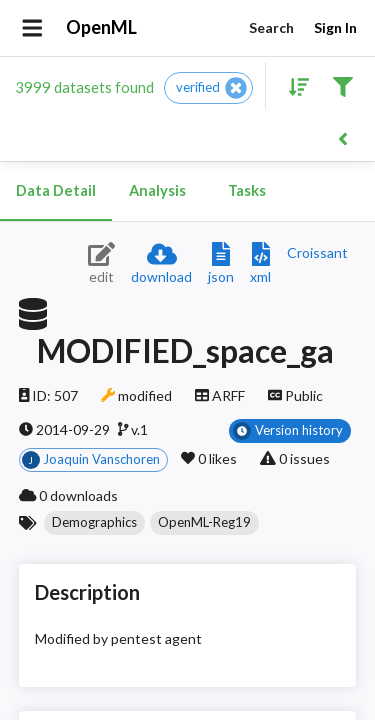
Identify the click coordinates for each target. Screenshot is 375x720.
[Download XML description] (260, 264)
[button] (208, 88)
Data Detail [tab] (56, 191)
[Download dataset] (161, 264)
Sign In (335, 28)
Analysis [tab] (157, 191)
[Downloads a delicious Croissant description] (317, 252)
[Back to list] (342, 137)
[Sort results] (293, 85)
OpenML (102, 28)
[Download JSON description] (221, 264)
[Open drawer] (32, 28)
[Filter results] (342, 85)
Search (271, 28)
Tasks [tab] (247, 191)
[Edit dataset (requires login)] (101, 264)
